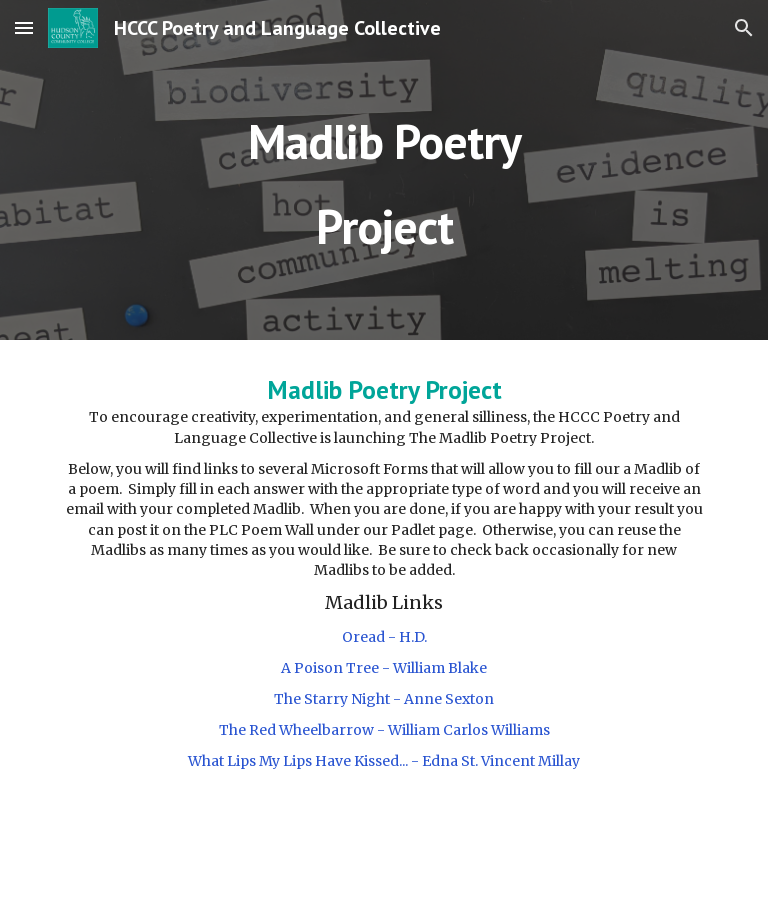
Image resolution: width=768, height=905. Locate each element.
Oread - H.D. (384, 637)
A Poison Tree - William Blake (384, 668)
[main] (383, 170)
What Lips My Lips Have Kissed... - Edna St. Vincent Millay (384, 761)
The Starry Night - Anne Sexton (384, 699)
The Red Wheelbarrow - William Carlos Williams (384, 730)
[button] (24, 27)
